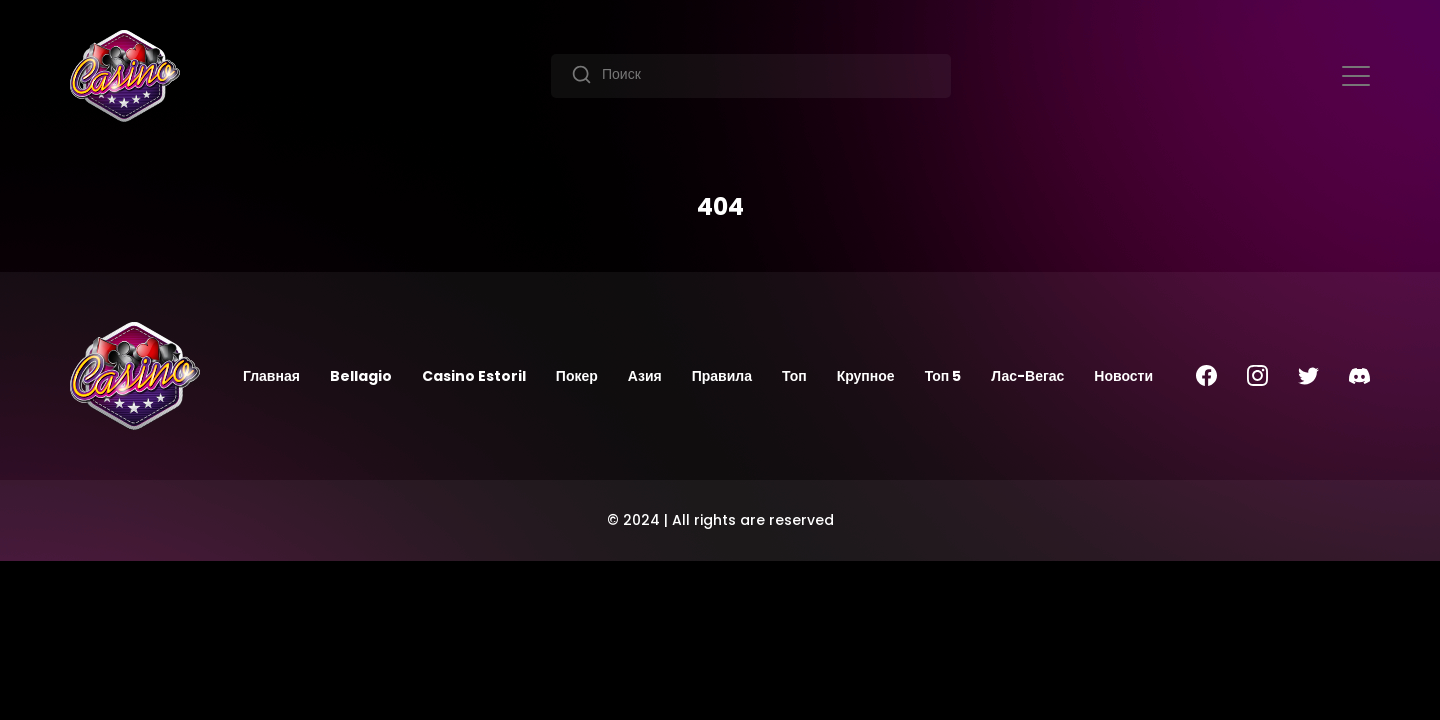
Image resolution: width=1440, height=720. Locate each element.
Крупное (866, 376)
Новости (1123, 376)
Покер (577, 376)
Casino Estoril (474, 376)
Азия (645, 376)
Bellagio (361, 376)
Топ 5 (943, 376)
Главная (271, 376)
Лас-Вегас (1027, 376)
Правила (722, 376)
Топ (794, 376)
